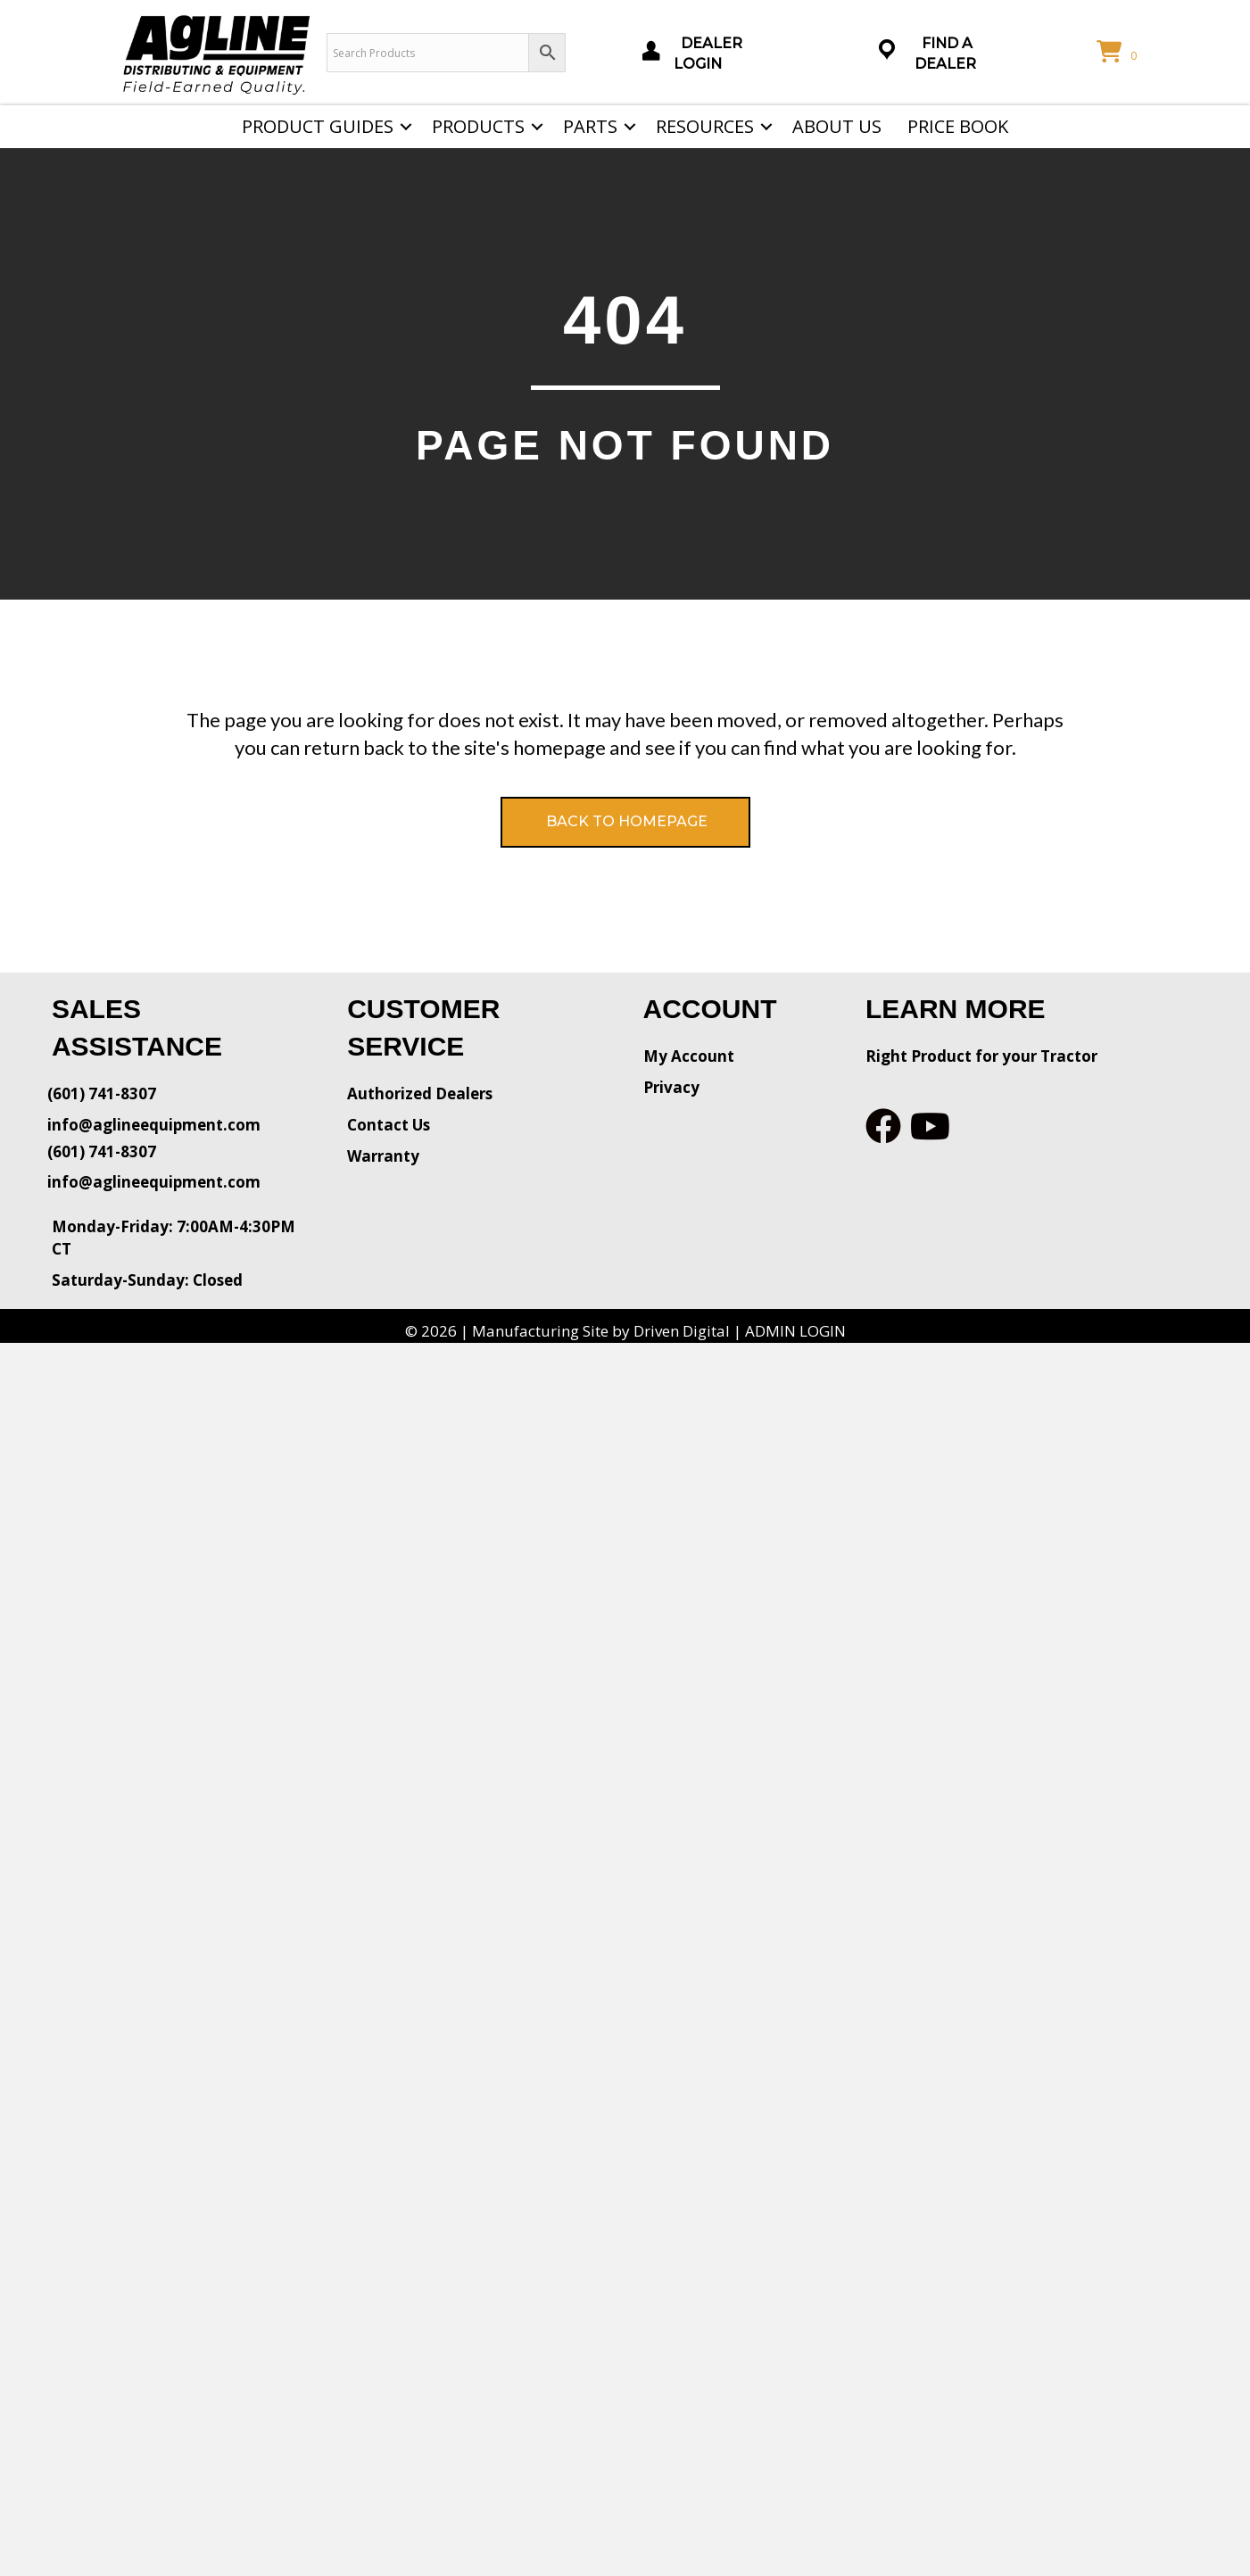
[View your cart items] (1120, 52)
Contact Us (388, 1124)
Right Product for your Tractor (981, 1056)
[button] (405, 126)
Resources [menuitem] (705, 126)
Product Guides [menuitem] (317, 126)
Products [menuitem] (478, 126)
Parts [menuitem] (590, 126)
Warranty (383, 1156)
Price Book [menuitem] (957, 126)
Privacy (671, 1087)
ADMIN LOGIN (795, 1331)
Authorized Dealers (420, 1093)
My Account (688, 1056)
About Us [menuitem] (837, 126)
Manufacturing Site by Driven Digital (601, 1331)
